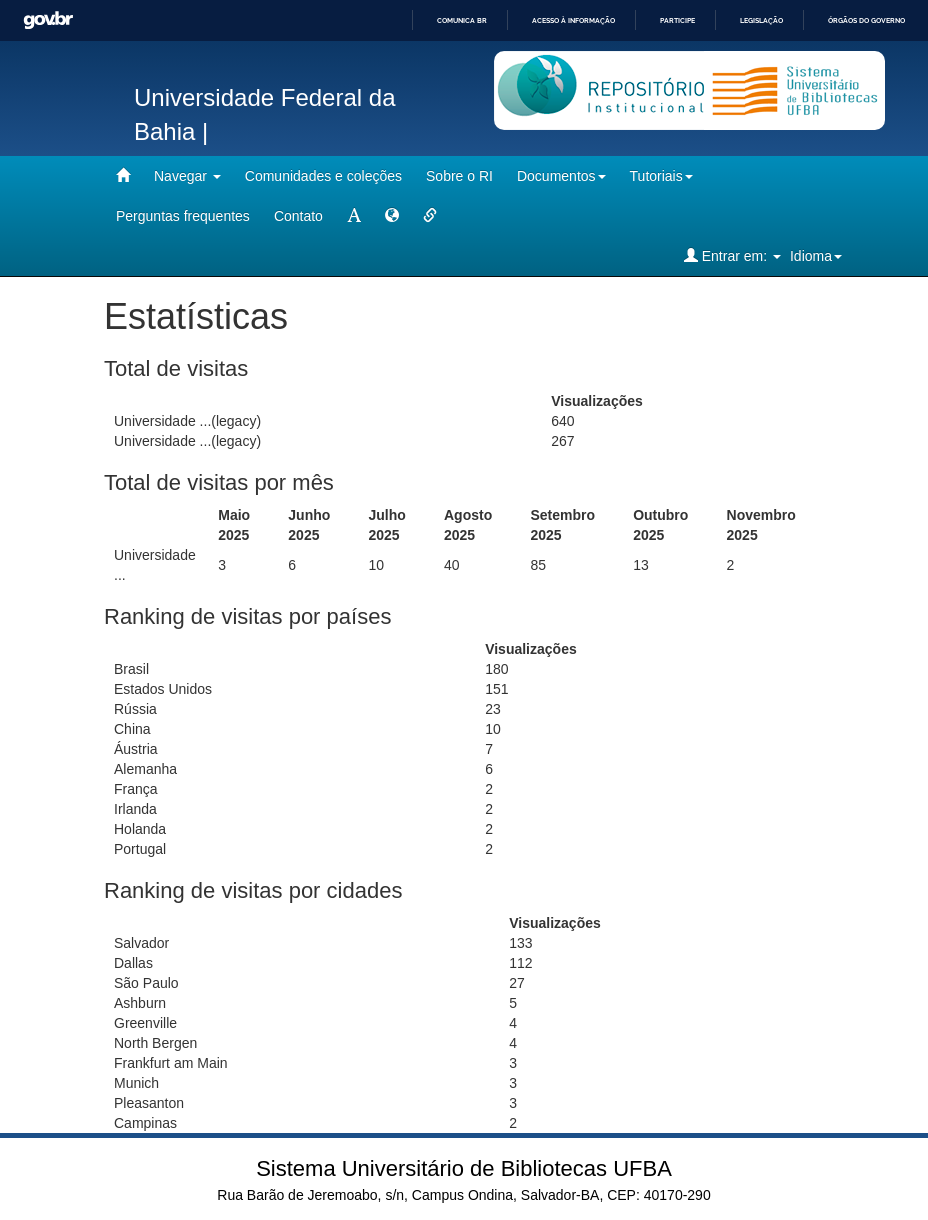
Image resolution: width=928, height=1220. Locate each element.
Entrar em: (732, 255)
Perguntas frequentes (183, 216)
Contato (298, 216)
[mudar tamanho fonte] (354, 216)
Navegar (187, 176)
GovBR (48, 20)
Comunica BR (462, 20)
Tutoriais (661, 176)
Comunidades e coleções (323, 176)
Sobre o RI (459, 176)
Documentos (561, 176)
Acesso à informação (573, 20)
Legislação (761, 20)
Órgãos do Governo (866, 20)
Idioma (816, 256)
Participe (677, 20)
